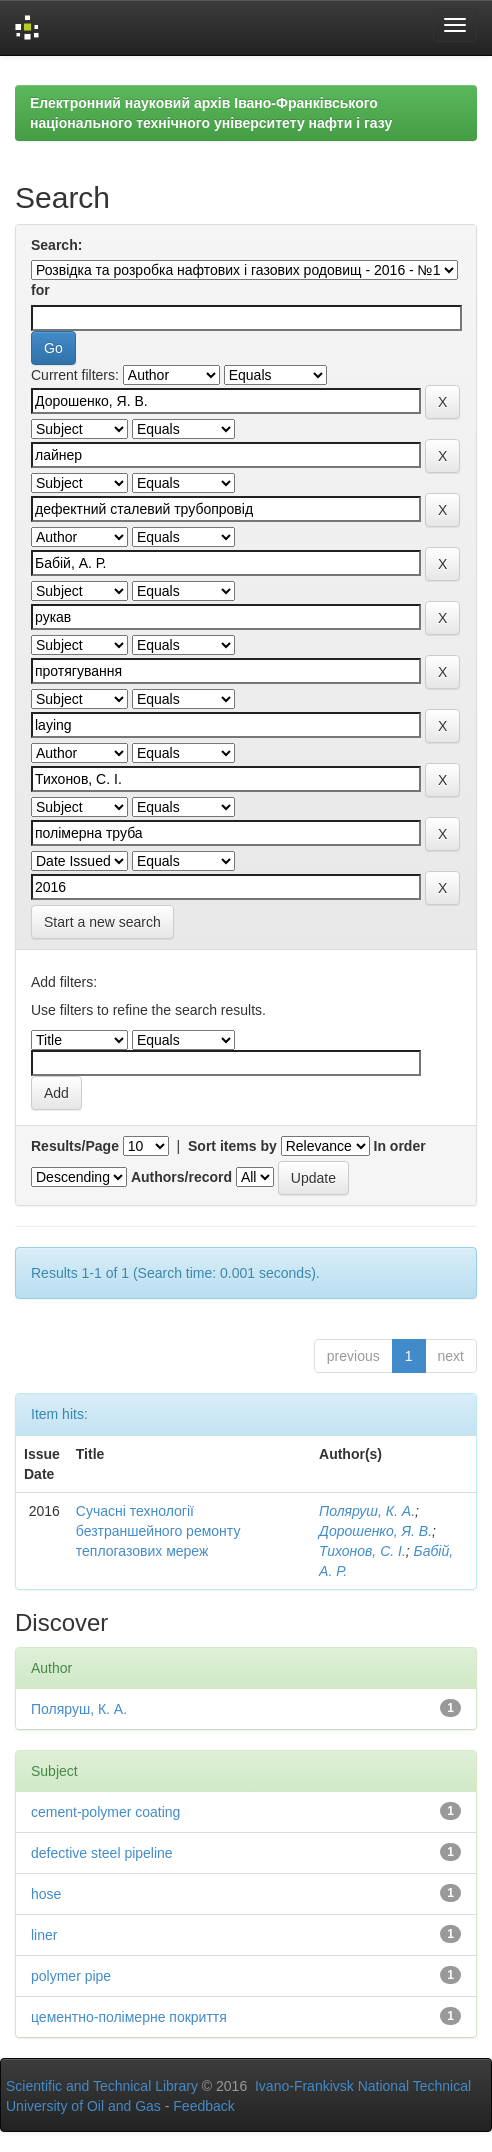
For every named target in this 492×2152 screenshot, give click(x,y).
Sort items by (232, 1146)
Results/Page (75, 1146)
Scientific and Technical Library (102, 2086)
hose (46, 1894)
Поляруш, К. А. (367, 1511)
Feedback (203, 2106)
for (40, 290)
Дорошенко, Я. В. (375, 1531)
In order (400, 1146)
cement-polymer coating (105, 1812)
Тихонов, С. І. (362, 1551)
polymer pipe (71, 1976)
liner (44, 1935)
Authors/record (181, 1177)
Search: (56, 245)
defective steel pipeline (102, 1853)
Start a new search (102, 922)
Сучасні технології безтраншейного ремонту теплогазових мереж (158, 1531)
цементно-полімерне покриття (129, 2017)
